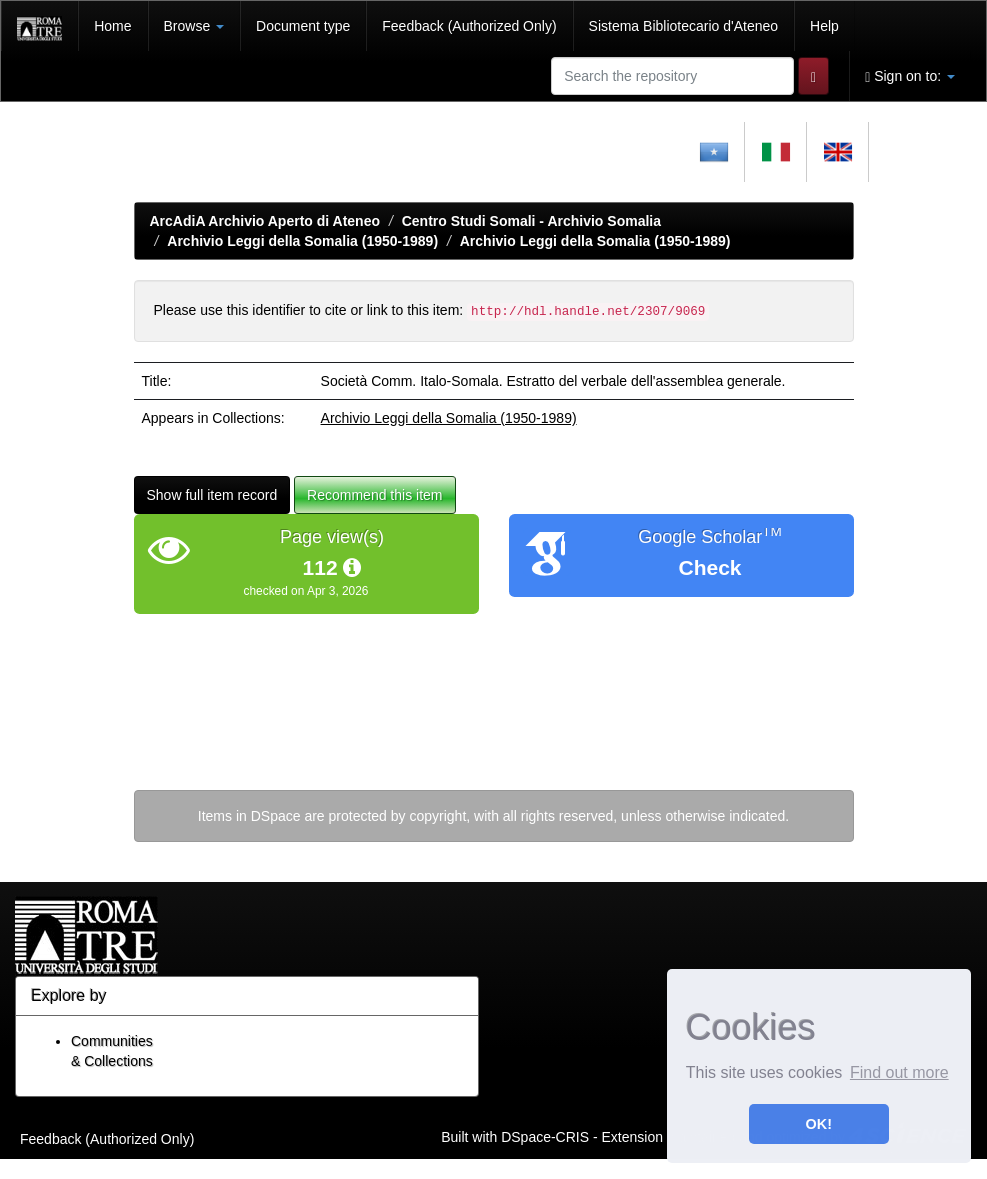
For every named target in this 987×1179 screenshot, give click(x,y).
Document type (303, 26)
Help (824, 26)
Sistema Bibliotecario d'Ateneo (683, 26)
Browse (194, 26)
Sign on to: (910, 76)
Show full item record (212, 495)
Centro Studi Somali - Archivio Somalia (531, 221)
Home (112, 26)
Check (709, 567)
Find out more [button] (899, 1072)
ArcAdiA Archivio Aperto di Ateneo (265, 221)
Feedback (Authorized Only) (469, 26)
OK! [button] (819, 1124)
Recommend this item (374, 495)
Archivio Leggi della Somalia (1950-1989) (302, 241)
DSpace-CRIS (545, 1136)
